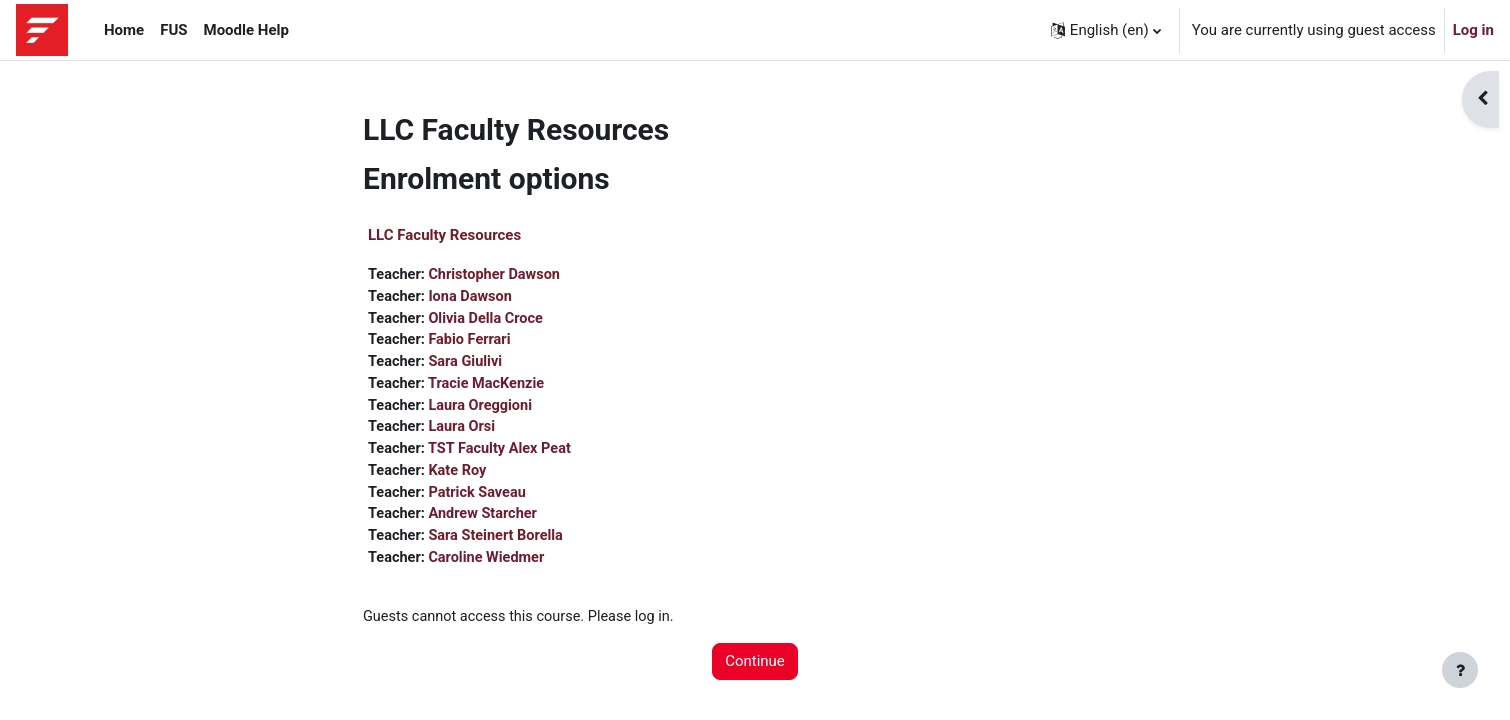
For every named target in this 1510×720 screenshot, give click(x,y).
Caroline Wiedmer (491, 568)
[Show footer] (1460, 670)
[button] (1106, 30)
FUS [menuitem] (173, 30)
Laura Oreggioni (484, 410)
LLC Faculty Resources (444, 235)
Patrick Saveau (481, 500)
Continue (755, 673)
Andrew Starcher (487, 523)
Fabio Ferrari (473, 343)
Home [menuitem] (124, 30)
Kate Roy (461, 478)
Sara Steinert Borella (500, 545)
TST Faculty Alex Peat (504, 455)
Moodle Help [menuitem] (246, 30)
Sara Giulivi (469, 365)
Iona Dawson (474, 298)
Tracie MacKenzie (490, 388)
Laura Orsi (465, 433)
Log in (1473, 30)
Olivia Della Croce (490, 320)
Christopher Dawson (499, 275)
